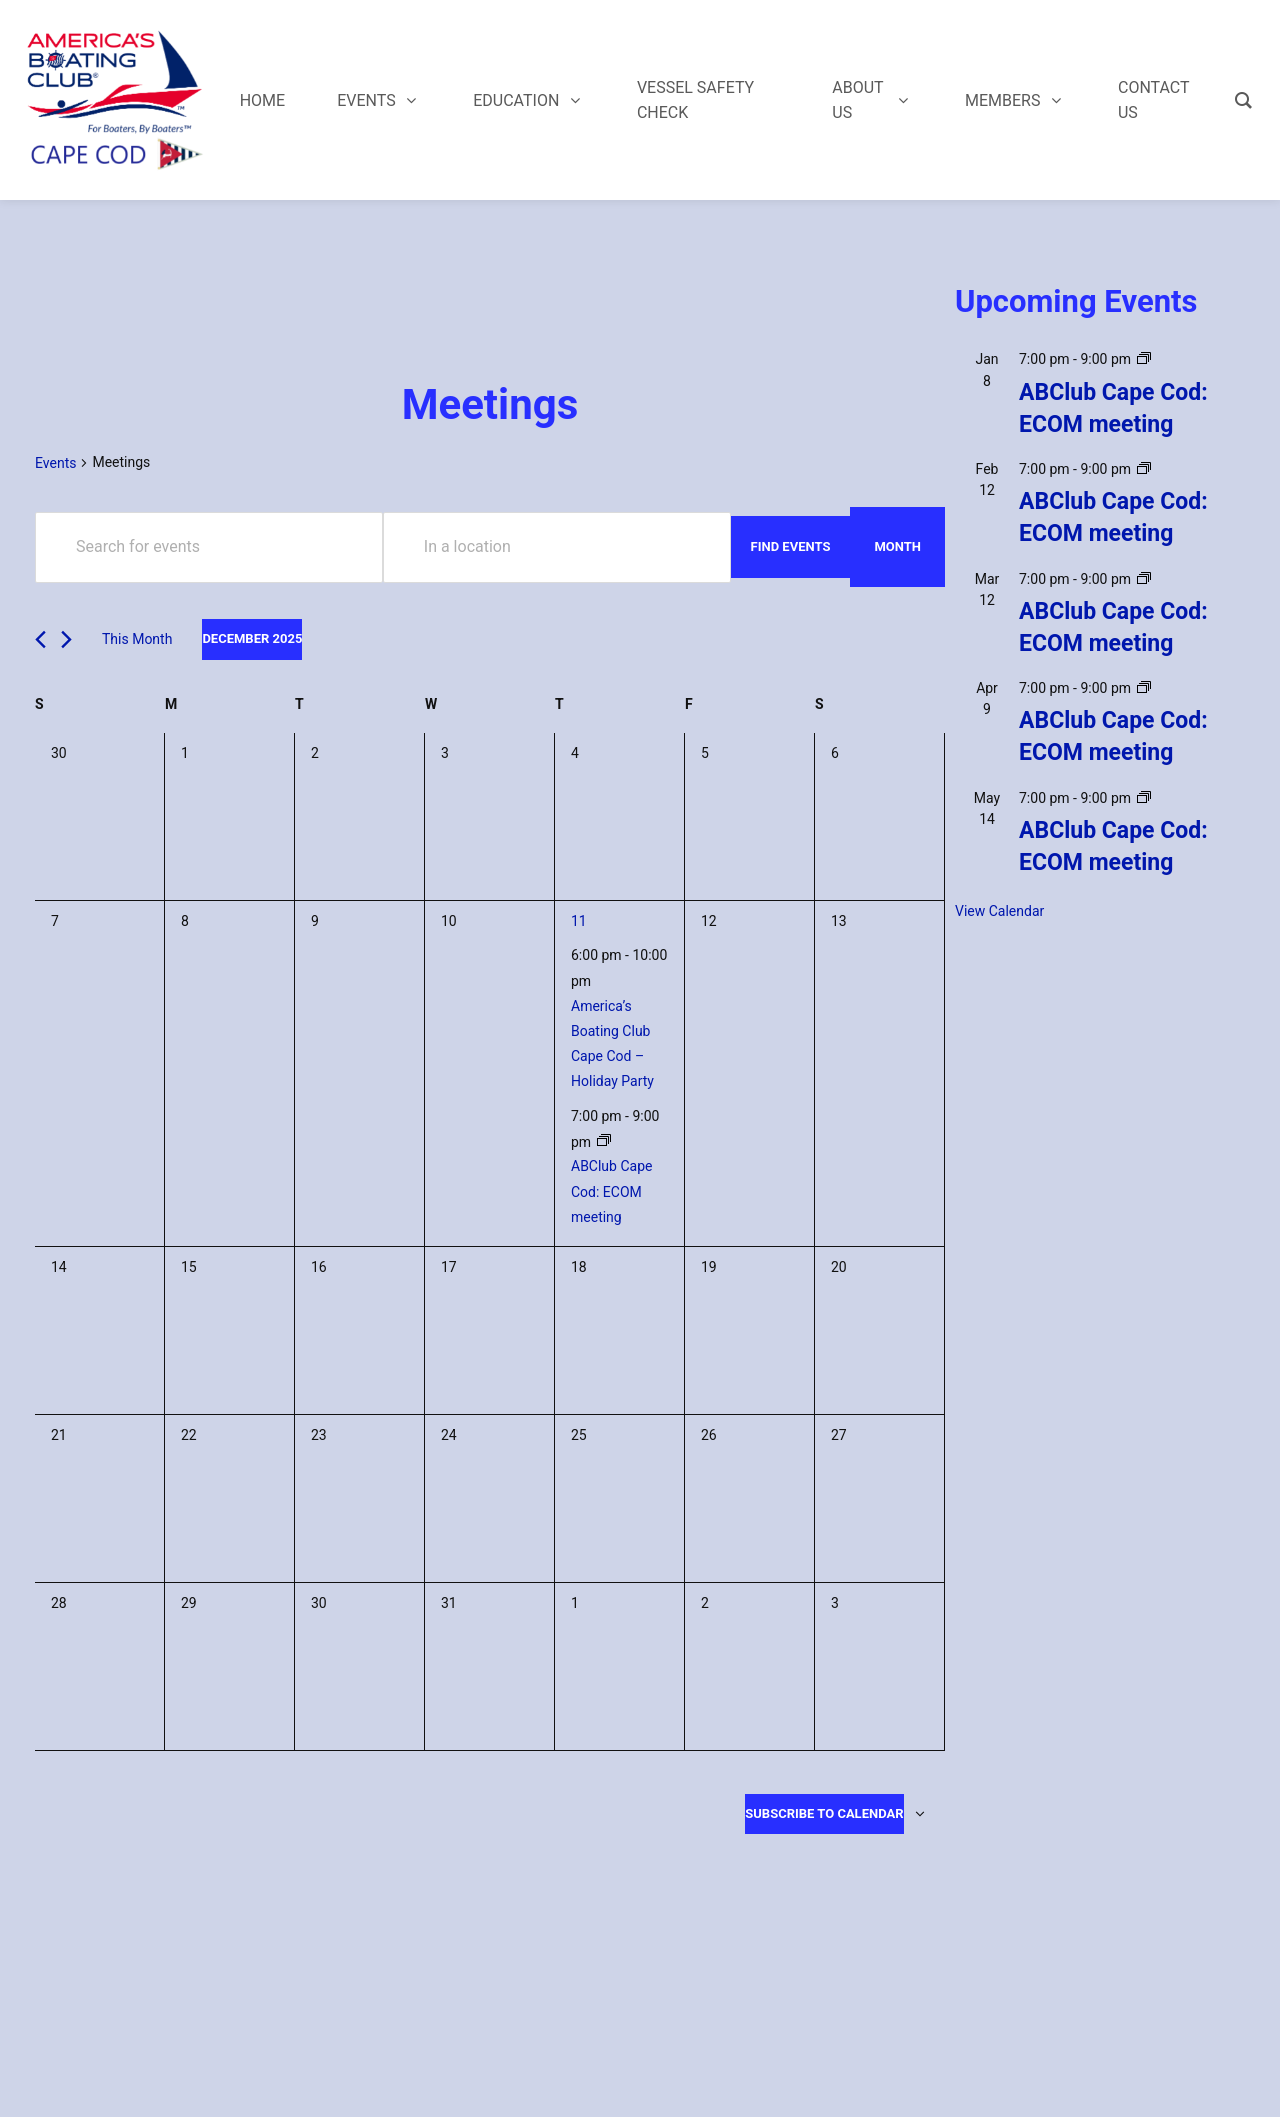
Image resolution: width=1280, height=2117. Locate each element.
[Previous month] (40, 639)
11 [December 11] (579, 921)
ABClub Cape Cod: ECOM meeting (611, 1191)
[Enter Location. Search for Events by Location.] (557, 547)
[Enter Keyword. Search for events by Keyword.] (209, 547)
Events (55, 463)
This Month (137, 639)
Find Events (791, 546)
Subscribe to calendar (824, 1813)
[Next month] (66, 639)
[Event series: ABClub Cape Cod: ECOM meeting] (604, 1141)
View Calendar (999, 911)
